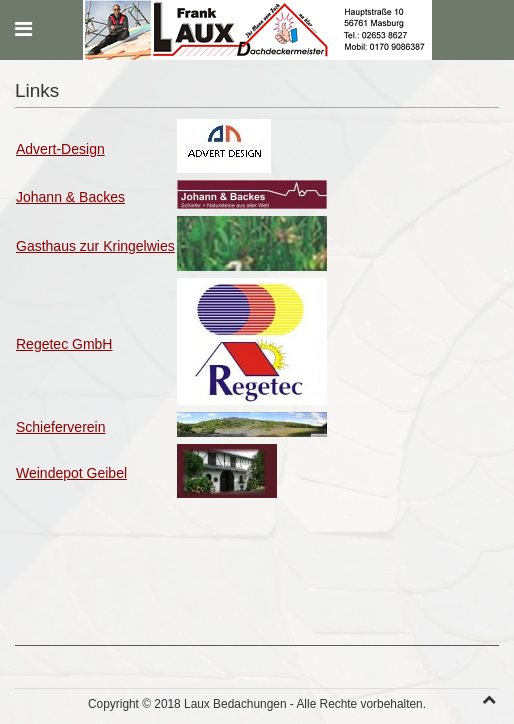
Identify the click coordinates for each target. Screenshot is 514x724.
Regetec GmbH (64, 344)
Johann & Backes (70, 197)
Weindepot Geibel (71, 473)
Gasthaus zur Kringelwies (95, 246)
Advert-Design (60, 149)
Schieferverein (61, 427)
